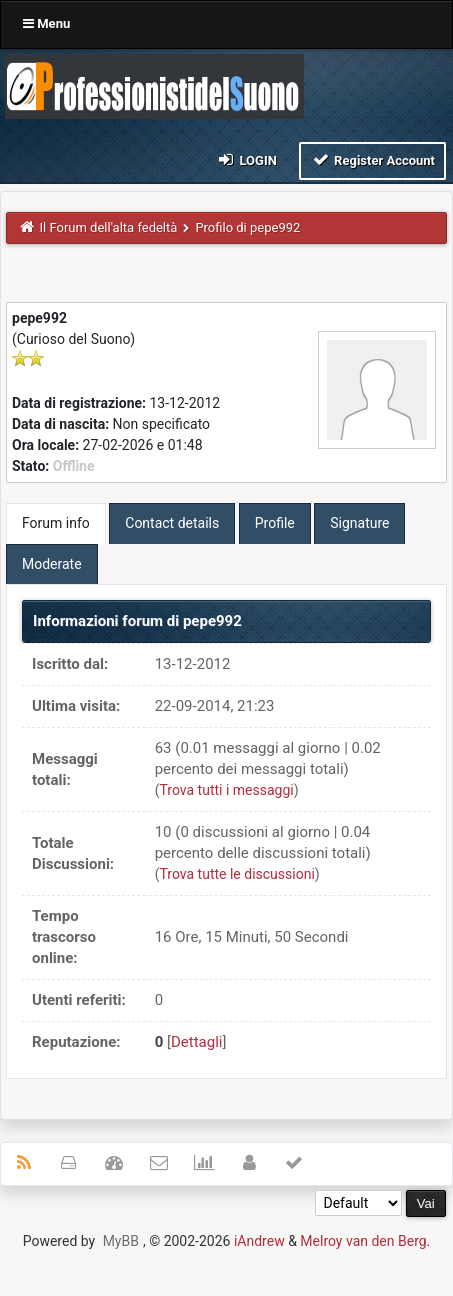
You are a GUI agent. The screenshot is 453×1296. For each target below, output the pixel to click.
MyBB (121, 1241)
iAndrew (259, 1241)
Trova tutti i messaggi (226, 790)
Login (246, 159)
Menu (46, 23)
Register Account (372, 159)
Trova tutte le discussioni (236, 874)
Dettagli (197, 1042)
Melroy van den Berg (363, 1241)
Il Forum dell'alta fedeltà (109, 227)
